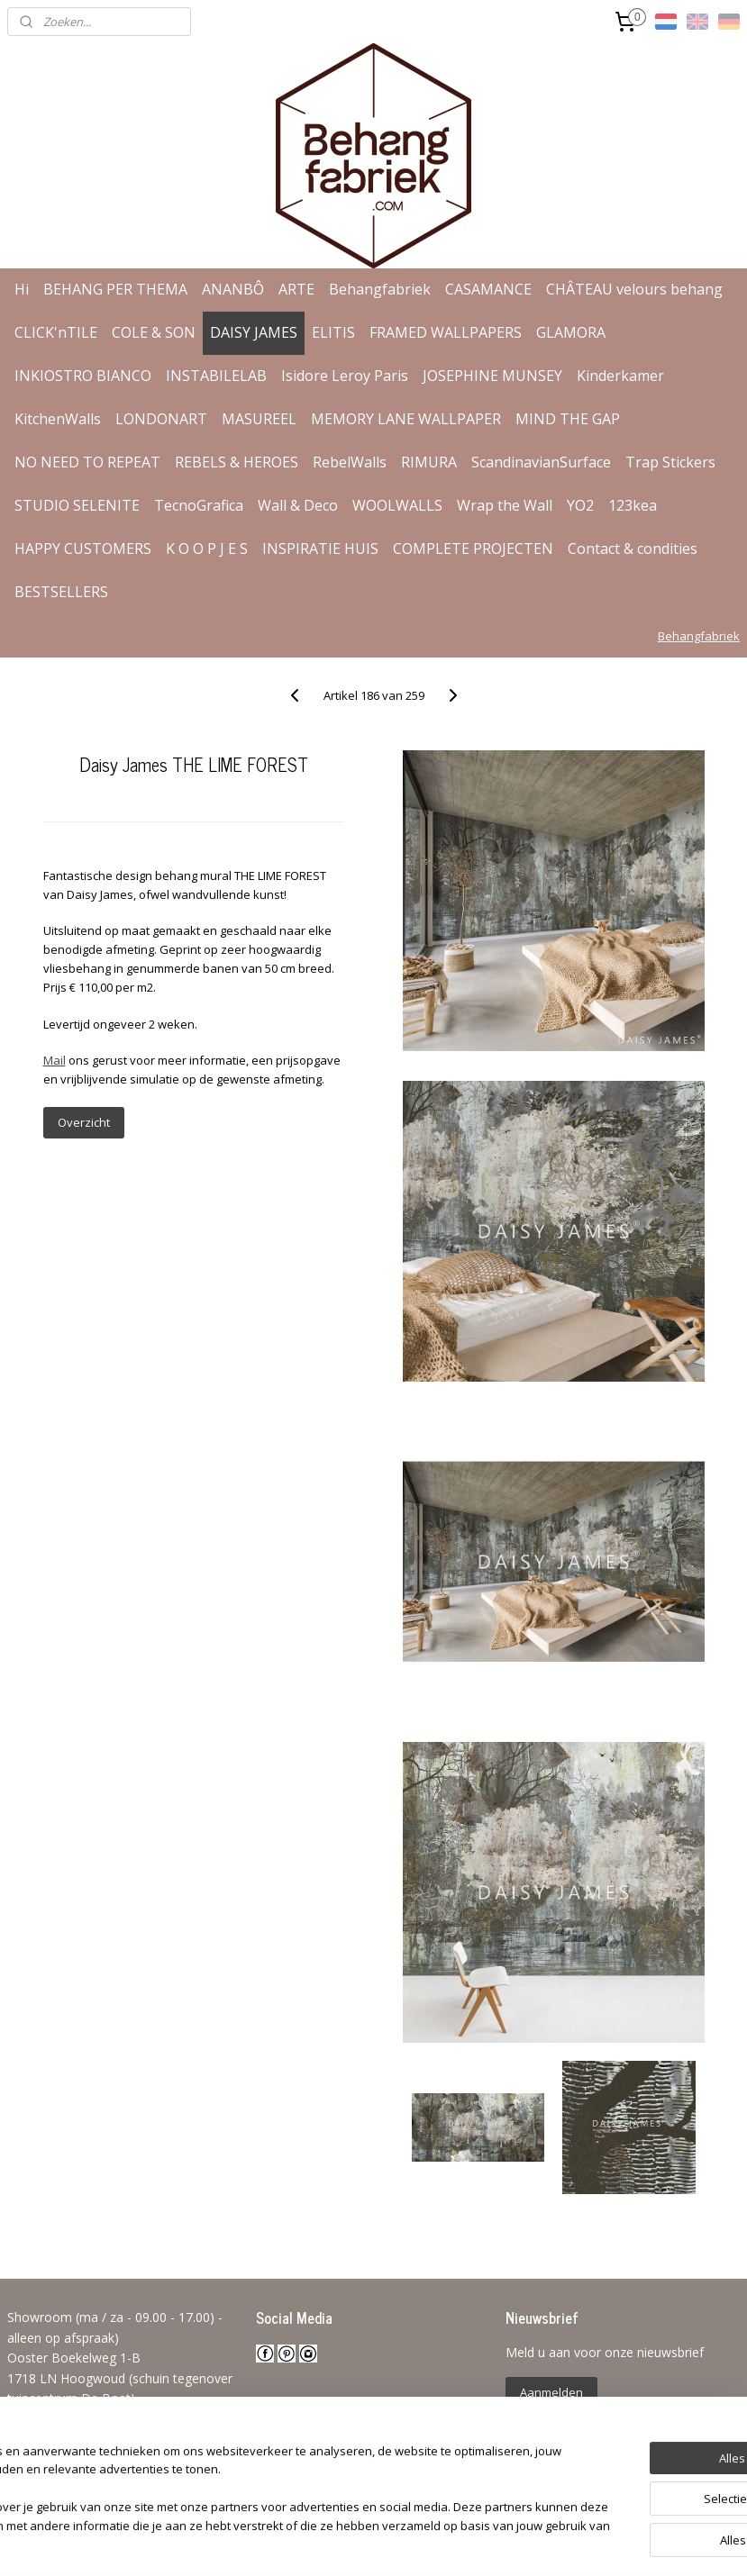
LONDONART (161, 419)
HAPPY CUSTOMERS (82, 548)
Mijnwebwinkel (583, 2543)
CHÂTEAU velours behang (634, 289)
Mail (54, 1060)
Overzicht (84, 1122)
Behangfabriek (380, 289)
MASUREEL (259, 419)
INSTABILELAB (216, 375)
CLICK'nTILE (55, 332)
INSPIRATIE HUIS (320, 548)
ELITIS (333, 332)
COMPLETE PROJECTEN (473, 548)
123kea (632, 505)
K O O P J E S (207, 548)
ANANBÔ (233, 289)
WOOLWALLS (397, 505)
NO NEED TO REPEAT (87, 462)
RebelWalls (350, 462)
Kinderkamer (620, 375)
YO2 (580, 505)
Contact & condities (632, 548)
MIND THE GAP (567, 419)
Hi (21, 289)
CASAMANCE (488, 289)
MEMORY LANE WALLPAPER (406, 419)
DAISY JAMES (253, 332)
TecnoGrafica (198, 505)
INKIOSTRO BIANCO (82, 375)
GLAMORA (571, 332)
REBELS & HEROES (236, 462)
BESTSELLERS (61, 592)
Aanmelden (551, 2392)
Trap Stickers (670, 462)
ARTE (296, 289)
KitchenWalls (57, 419)
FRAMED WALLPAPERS (445, 332)
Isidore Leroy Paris (344, 375)
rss (357, 2543)
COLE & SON (154, 332)
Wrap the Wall (504, 505)
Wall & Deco (298, 505)
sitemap (319, 2543)
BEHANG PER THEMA (115, 289)
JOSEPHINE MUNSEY (492, 375)
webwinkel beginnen (426, 2543)
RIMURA (429, 462)
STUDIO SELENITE (77, 505)
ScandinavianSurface (541, 462)
